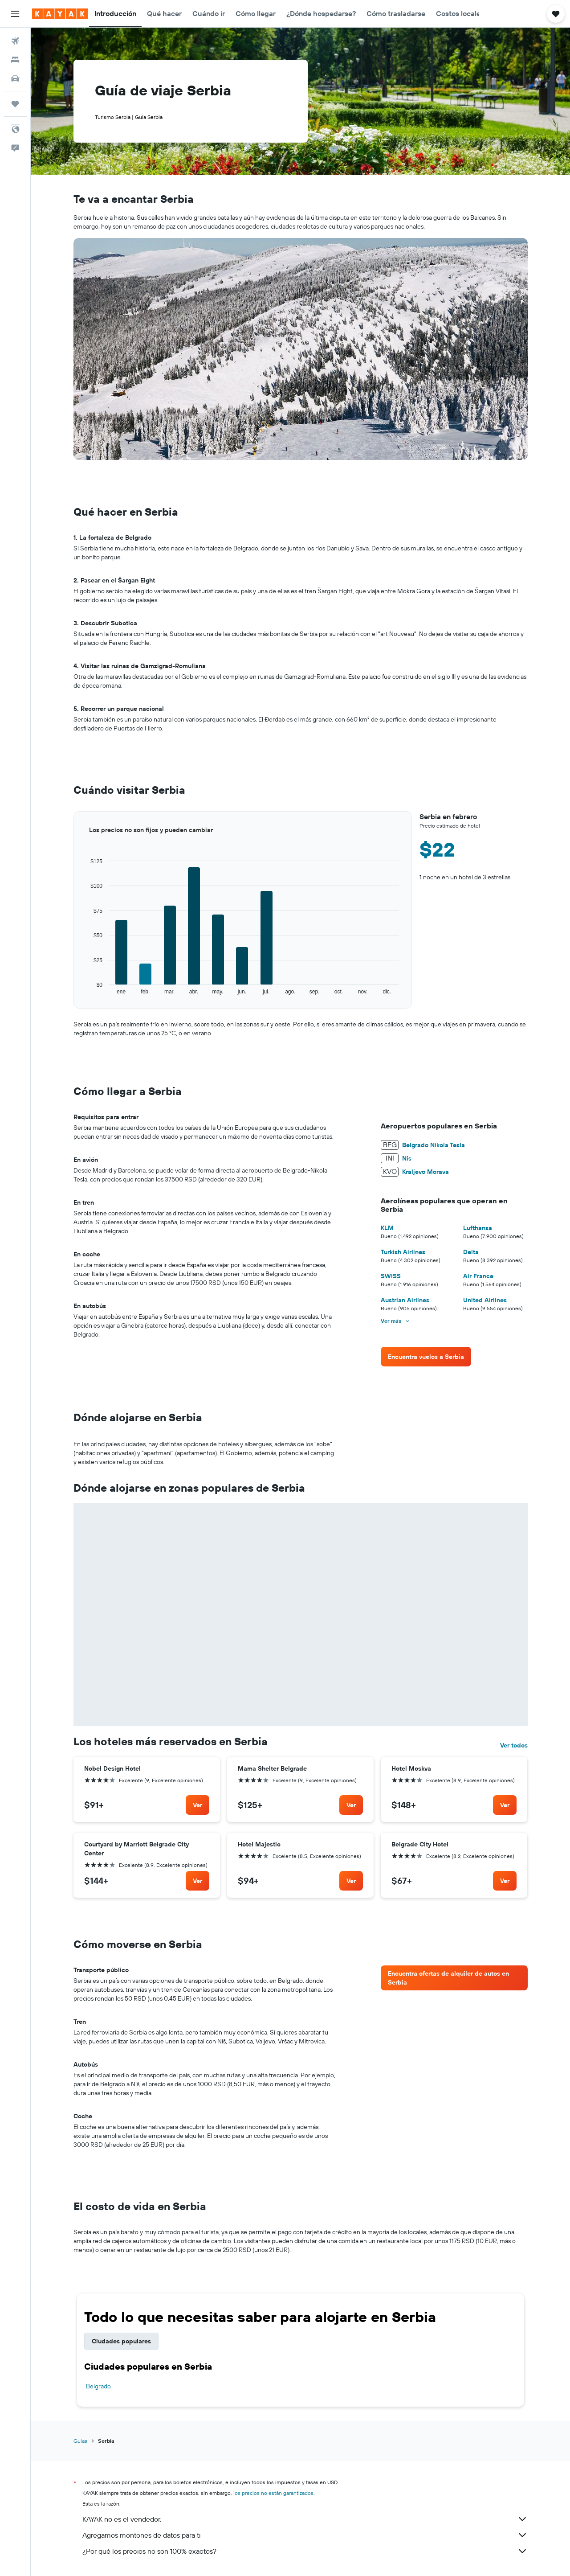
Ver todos (514, 1745)
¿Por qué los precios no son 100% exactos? (305, 2551)
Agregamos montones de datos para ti (305, 2535)
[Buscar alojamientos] (15, 60)
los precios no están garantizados (273, 2493)
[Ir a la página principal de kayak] (60, 13)
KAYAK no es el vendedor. (305, 2519)
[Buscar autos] (15, 78)
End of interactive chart (73, 995)
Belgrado (98, 2386)
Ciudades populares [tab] (121, 2341)
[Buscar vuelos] (15, 41)
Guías (80, 2440)
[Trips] (15, 104)
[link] (426, 1356)
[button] (15, 14)
